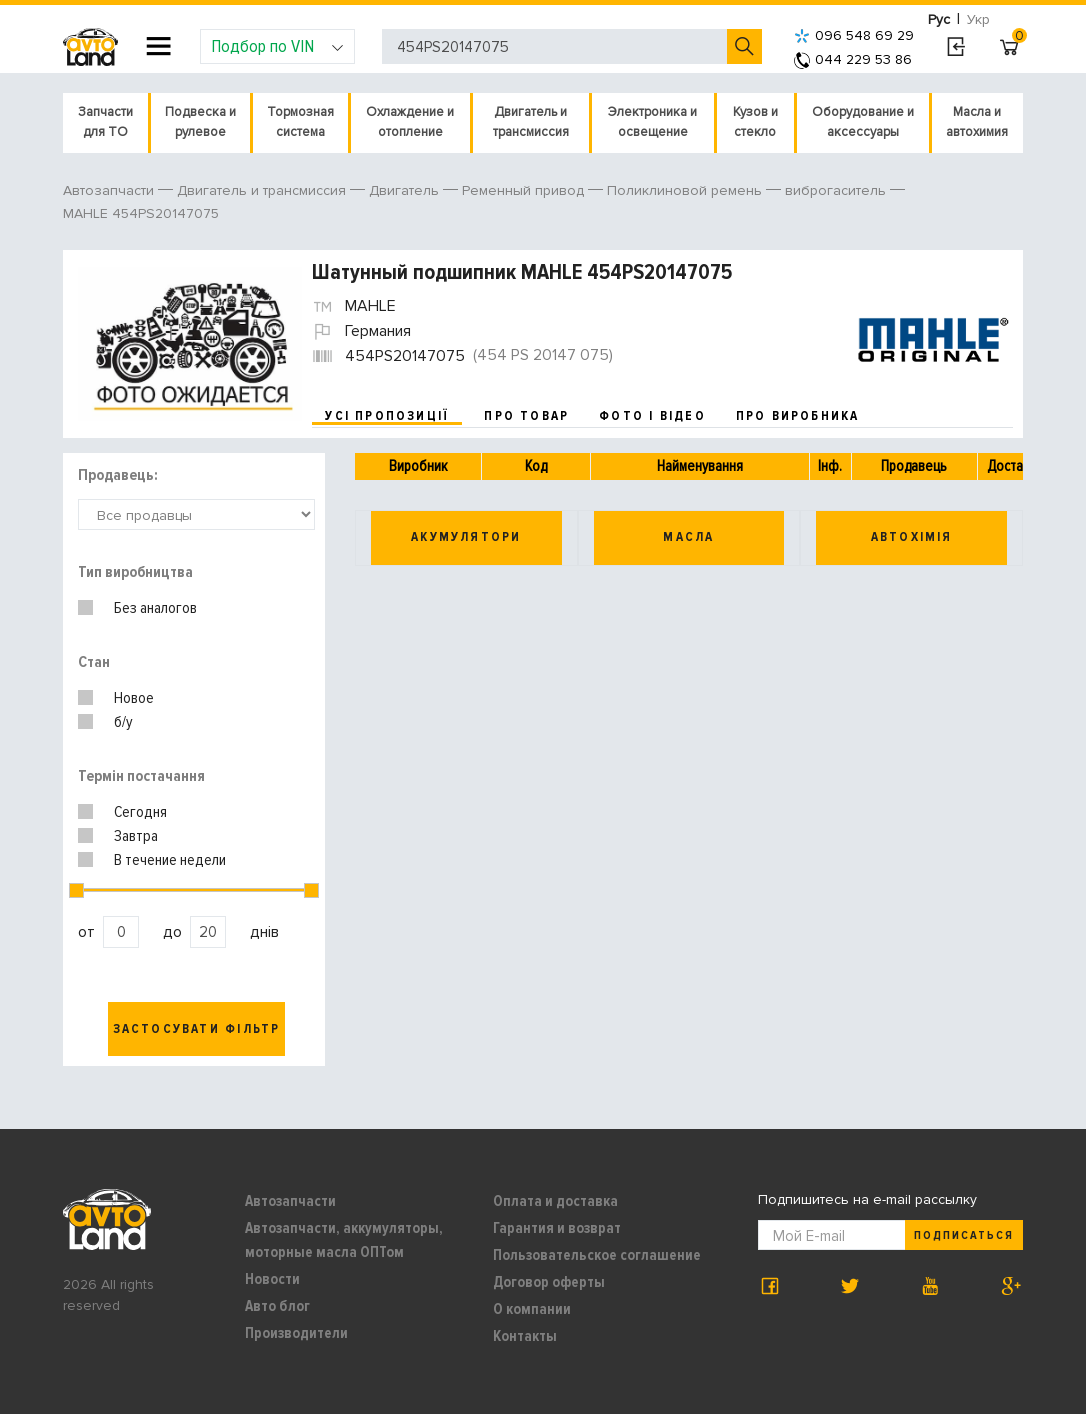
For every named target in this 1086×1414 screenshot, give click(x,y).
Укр (978, 19)
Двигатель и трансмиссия (531, 122)
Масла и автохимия (977, 122)
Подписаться (964, 1235)
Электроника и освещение (652, 122)
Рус (939, 19)
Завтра (136, 836)
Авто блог (277, 1306)
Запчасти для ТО (105, 122)
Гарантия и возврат (557, 1228)
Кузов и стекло (755, 122)
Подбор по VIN (277, 46)
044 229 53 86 (853, 59)
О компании (532, 1309)
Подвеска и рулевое (200, 122)
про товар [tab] (526, 416)
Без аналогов (155, 608)
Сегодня (140, 812)
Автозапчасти (290, 1201)
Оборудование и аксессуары (863, 122)
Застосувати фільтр (197, 1029)
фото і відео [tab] (652, 416)
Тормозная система (300, 122)
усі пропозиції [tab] (387, 416)
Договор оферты (549, 1282)
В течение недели (170, 860)
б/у (123, 722)
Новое (134, 698)
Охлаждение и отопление (410, 122)
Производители (296, 1333)
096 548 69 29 (854, 35)
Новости (272, 1279)
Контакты (525, 1336)
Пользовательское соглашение (597, 1255)
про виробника (798, 416)
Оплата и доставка (555, 1201)
